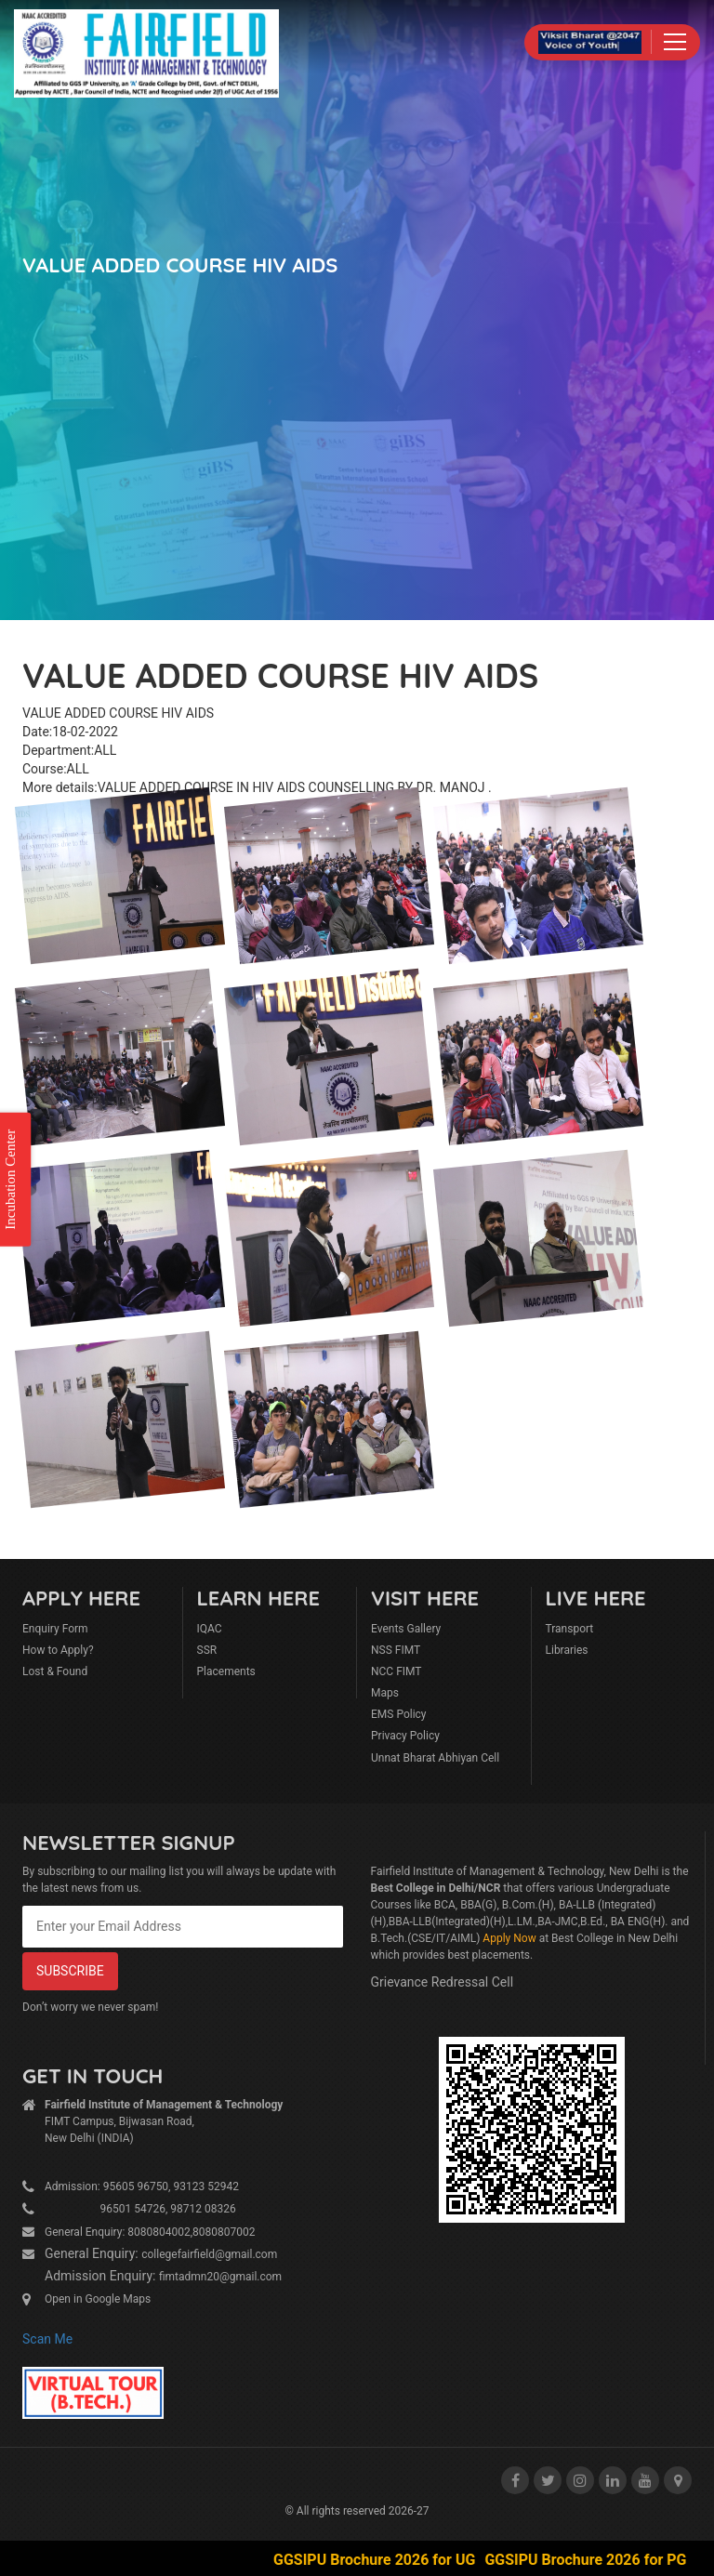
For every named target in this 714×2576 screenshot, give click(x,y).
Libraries (567, 1650)
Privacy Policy (405, 1735)
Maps (385, 1692)
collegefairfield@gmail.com (209, 2254)
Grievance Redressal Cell (442, 1982)
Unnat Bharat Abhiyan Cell (435, 1757)
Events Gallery (406, 1628)
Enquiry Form (55, 1628)
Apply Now (509, 1938)
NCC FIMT (396, 1671)
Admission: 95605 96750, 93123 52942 (142, 2186)
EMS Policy (399, 1714)
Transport (570, 1628)
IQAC (209, 1628)
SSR (207, 1650)
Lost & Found (54, 1671)
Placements (226, 1671)
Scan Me (47, 2339)
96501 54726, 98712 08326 (140, 2208)
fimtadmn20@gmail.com (220, 2276)
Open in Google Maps (98, 2298)
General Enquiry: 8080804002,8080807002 (150, 2232)
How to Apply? (58, 1650)
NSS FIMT (395, 1650)
